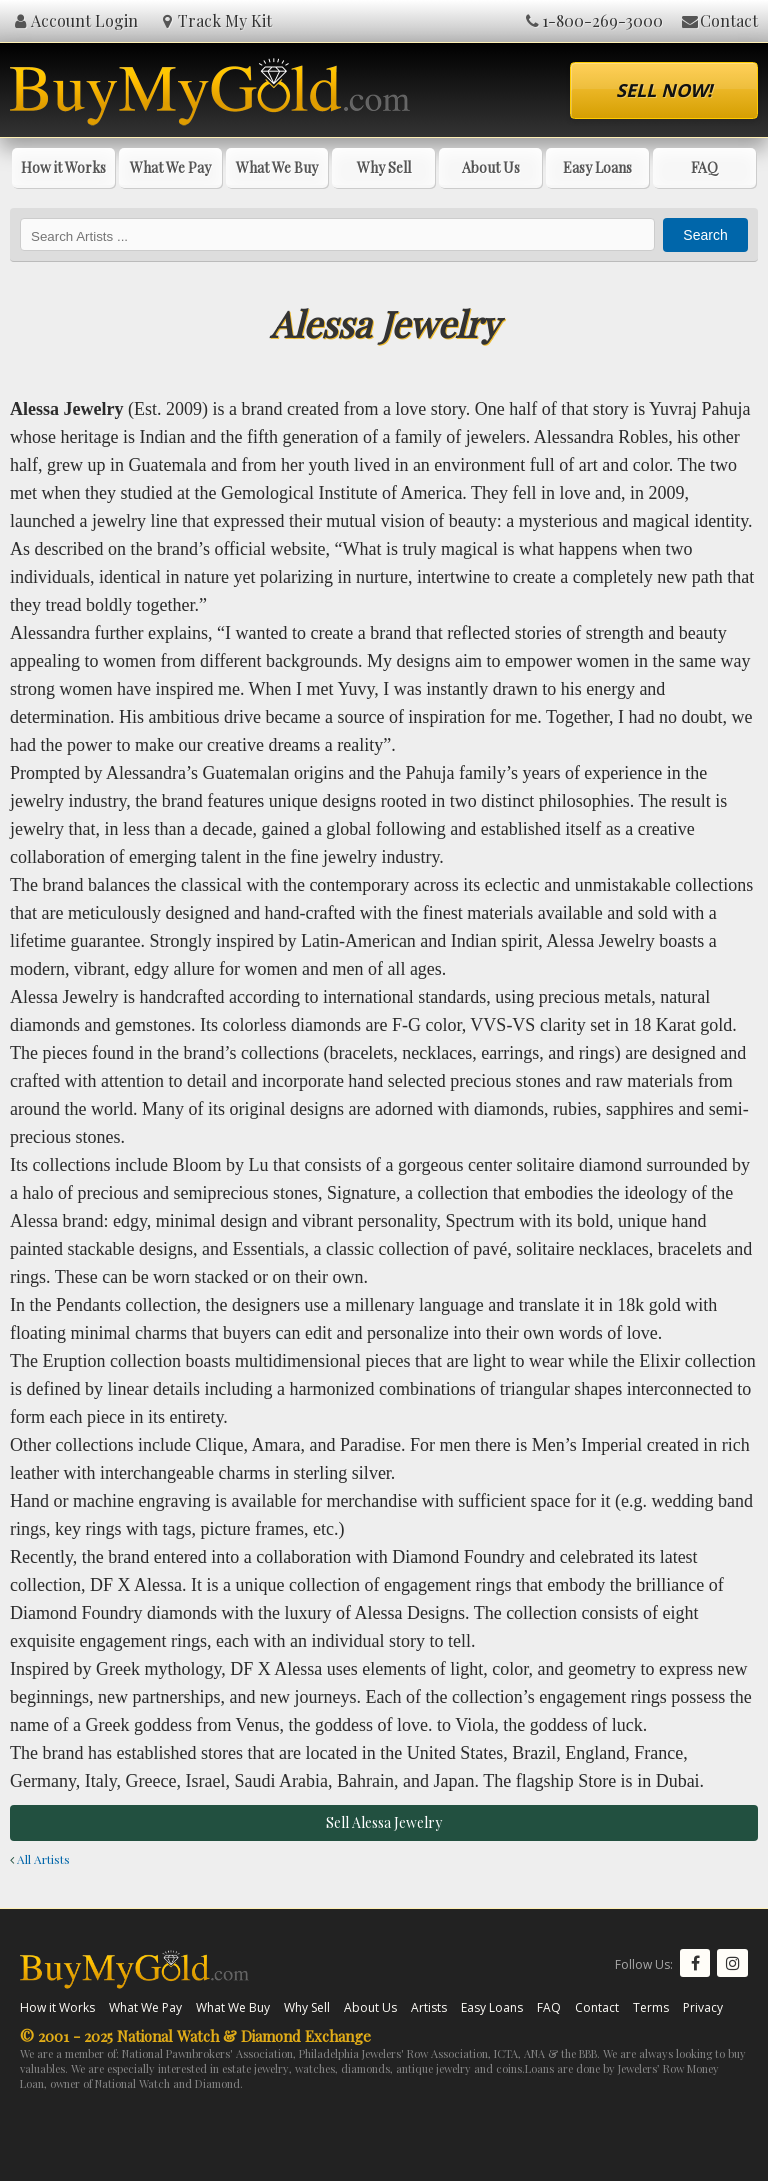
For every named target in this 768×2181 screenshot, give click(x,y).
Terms (651, 2007)
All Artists (40, 1859)
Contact (718, 20)
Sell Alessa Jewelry (384, 1822)
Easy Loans (597, 167)
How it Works (63, 167)
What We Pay (170, 167)
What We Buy (277, 167)
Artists (429, 2007)
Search (705, 235)
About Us (491, 167)
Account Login (74, 20)
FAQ (704, 167)
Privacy (703, 2007)
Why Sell (384, 167)
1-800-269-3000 (593, 20)
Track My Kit (215, 20)
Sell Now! (664, 90)
